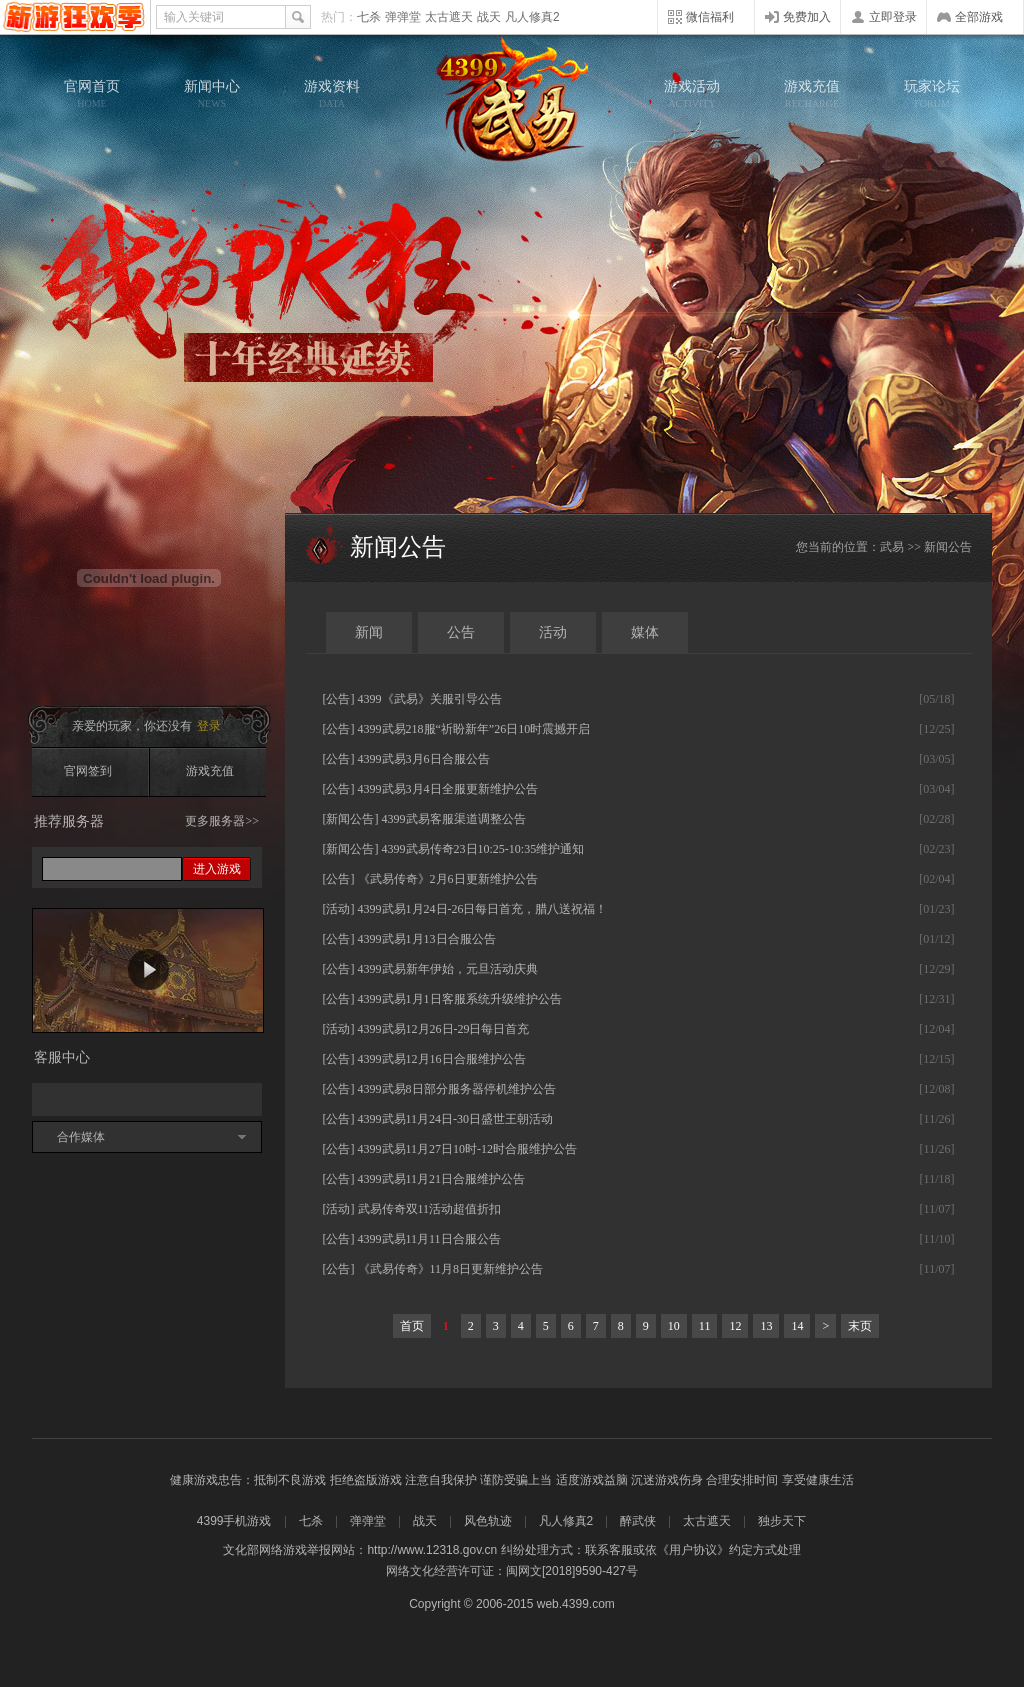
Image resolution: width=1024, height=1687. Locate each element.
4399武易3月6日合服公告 (424, 759)
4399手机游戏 (234, 1521)
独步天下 (782, 1521)
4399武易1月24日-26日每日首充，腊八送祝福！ (483, 909)
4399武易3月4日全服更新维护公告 (448, 789)
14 (797, 1326)
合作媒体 (81, 1137)
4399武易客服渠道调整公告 (454, 819)
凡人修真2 (532, 17)
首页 (412, 1326)
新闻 (369, 632)
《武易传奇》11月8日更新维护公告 (451, 1269)
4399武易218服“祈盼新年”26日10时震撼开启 (474, 729)
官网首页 (92, 94)
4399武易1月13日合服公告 (427, 939)
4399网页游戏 (74, 17)
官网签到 (88, 771)
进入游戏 (217, 869)
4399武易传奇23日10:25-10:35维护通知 (483, 849)
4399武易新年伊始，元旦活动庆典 (448, 969)
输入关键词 (194, 17)
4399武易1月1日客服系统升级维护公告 (460, 999)
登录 (209, 726)
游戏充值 (812, 94)
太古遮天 (449, 17)
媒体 (645, 632)
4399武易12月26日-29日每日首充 (444, 1029)
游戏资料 (332, 94)
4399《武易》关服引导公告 (430, 699)
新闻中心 (212, 94)
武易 (512, 100)
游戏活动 (692, 94)
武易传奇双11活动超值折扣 (430, 1209)
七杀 (369, 17)
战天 (489, 17)
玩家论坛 (932, 94)
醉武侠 (638, 1521)
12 (735, 1326)
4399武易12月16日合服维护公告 (442, 1059)
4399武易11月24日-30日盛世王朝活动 (456, 1119)
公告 (461, 632)
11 (705, 1326)
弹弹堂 (403, 17)
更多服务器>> (222, 821)
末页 (860, 1326)
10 (674, 1326)
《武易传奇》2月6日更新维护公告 (448, 879)
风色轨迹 (488, 1521)
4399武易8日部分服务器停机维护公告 (457, 1089)
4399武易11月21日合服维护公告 (442, 1179)
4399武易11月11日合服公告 (429, 1239)
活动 (553, 632)
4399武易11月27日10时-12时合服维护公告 (468, 1149)
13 (766, 1326)
